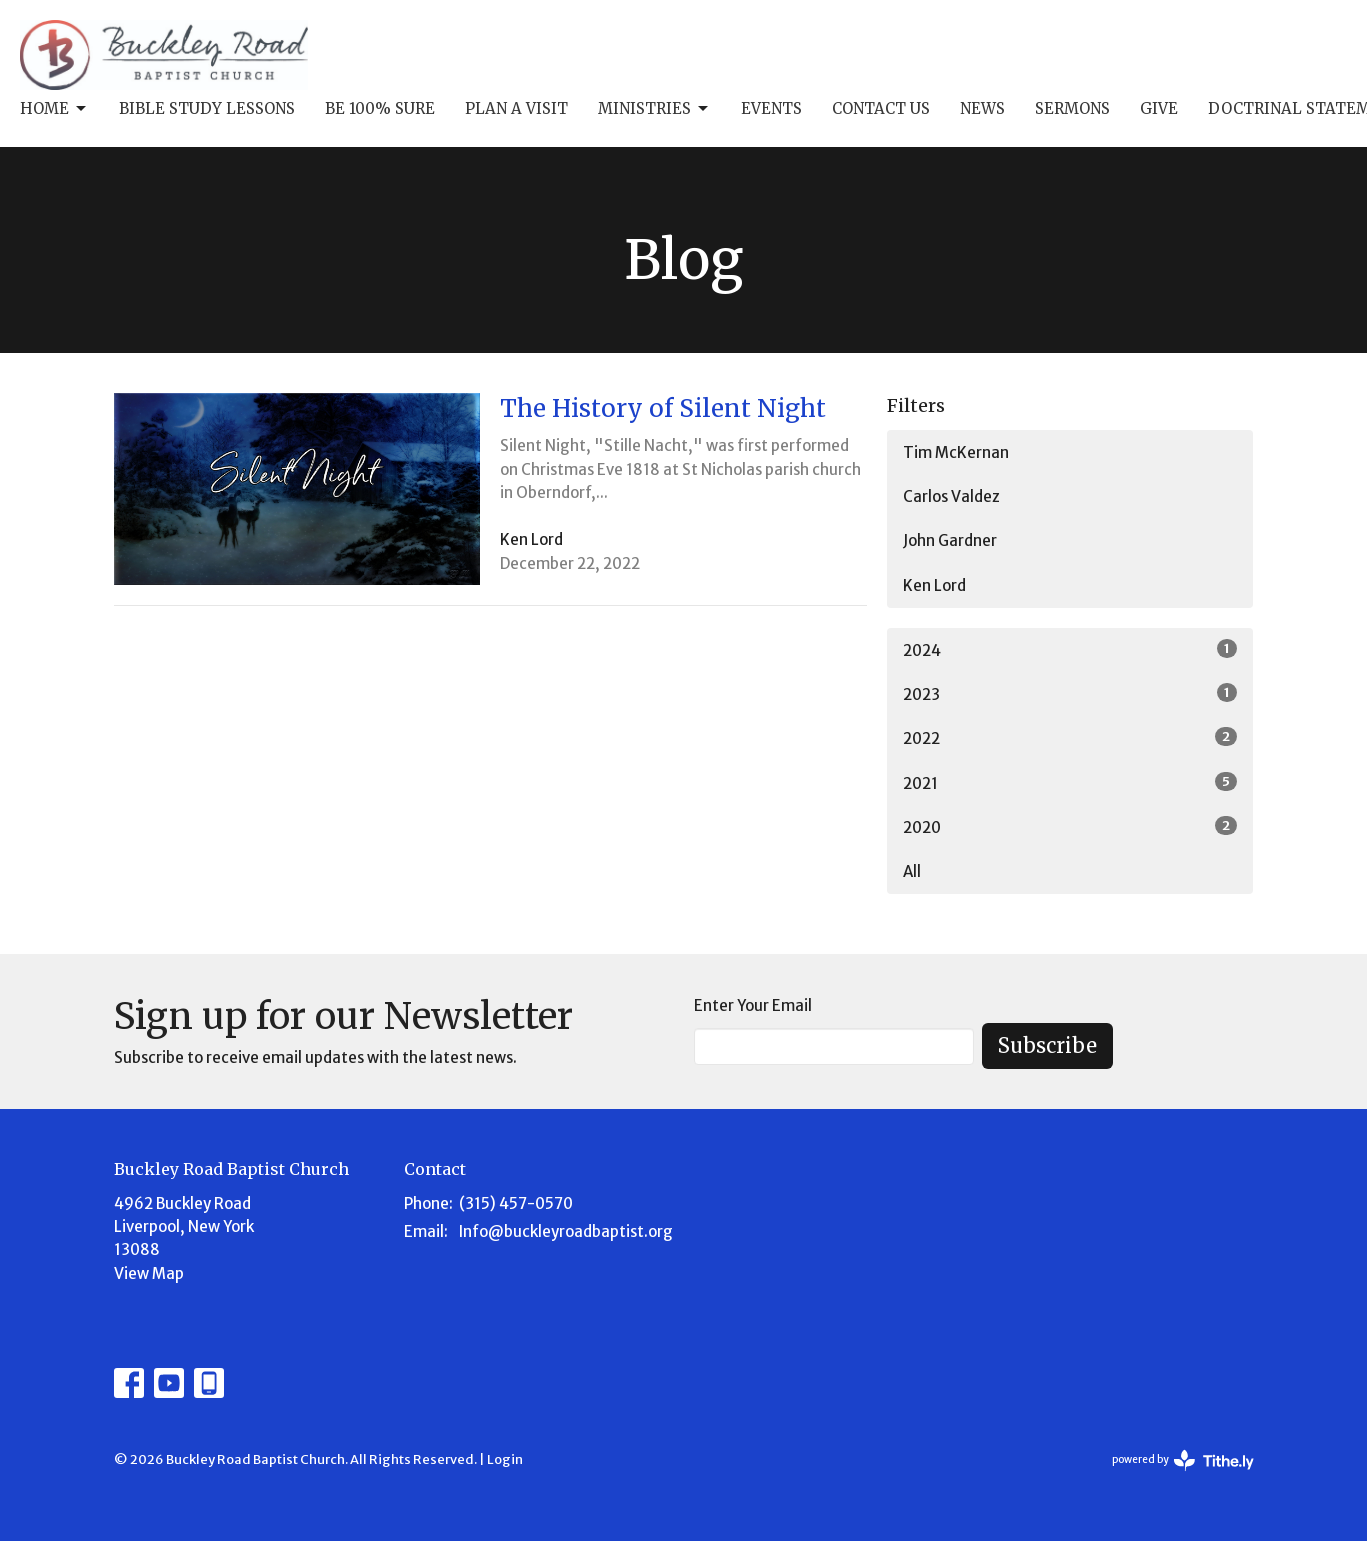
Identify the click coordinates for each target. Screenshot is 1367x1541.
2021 (1070, 782)
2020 (1070, 826)
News (982, 108)
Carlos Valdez (951, 496)
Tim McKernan (956, 452)
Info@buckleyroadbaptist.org (566, 1231)
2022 (1070, 737)
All (912, 871)
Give (1159, 108)
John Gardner (950, 540)
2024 (1070, 649)
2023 (1070, 693)
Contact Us (881, 108)
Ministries (654, 109)
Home (54, 109)
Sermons (1072, 108)
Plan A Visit (516, 108)
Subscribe (1047, 1045)
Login (505, 1459)
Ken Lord (934, 585)
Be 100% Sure (380, 108)
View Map (149, 1273)
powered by (1183, 1460)
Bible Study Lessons (207, 108)
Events (771, 108)
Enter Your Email (753, 1005)
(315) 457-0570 (516, 1203)
